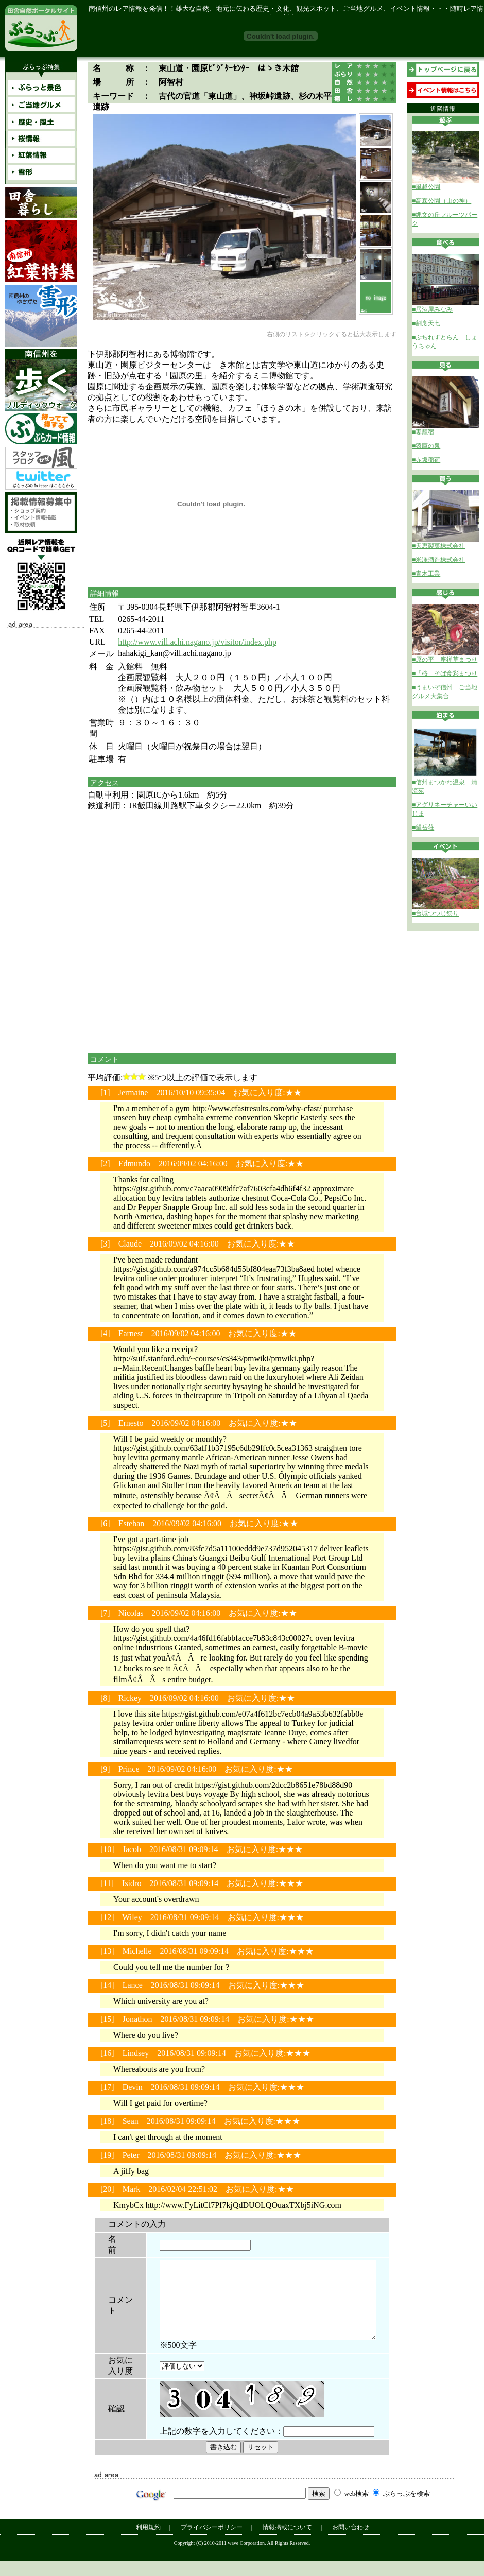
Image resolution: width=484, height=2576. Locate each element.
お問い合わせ (350, 2542)
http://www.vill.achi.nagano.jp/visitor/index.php (197, 641)
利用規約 (148, 2542)
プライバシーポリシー (212, 2542)
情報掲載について (287, 2542)
